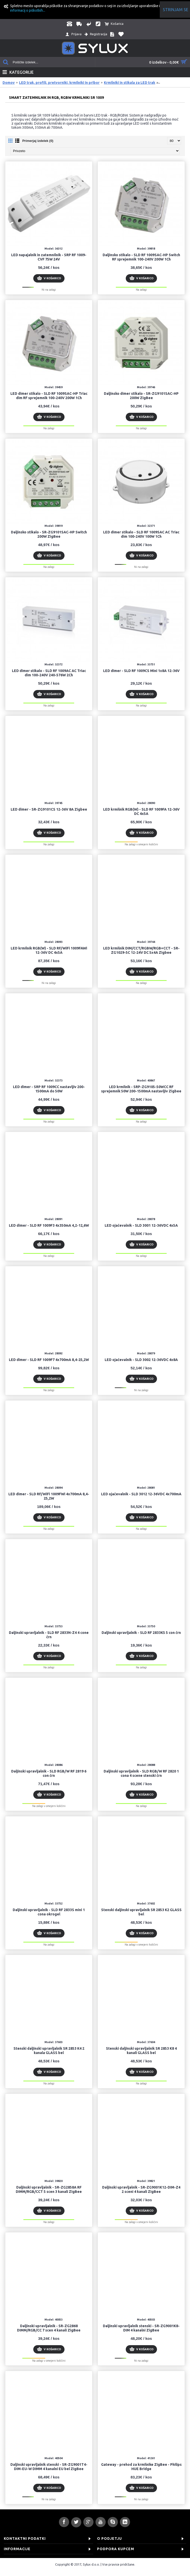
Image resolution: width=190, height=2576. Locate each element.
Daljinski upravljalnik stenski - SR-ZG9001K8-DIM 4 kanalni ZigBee (141, 2328)
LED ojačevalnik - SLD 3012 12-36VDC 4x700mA (141, 1494)
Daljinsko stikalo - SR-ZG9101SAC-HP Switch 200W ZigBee (49, 534)
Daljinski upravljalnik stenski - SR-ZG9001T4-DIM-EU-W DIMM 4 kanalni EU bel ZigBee (48, 2466)
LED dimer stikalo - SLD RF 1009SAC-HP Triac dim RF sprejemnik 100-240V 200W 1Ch (48, 395)
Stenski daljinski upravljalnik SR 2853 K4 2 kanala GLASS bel (48, 2050)
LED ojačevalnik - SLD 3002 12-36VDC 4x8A (141, 1360)
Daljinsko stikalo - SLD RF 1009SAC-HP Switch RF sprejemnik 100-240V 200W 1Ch (141, 257)
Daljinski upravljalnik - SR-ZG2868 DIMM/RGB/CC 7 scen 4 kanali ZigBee (49, 2328)
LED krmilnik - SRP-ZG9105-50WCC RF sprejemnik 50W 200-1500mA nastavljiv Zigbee (141, 1089)
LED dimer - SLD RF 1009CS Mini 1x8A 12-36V (141, 671)
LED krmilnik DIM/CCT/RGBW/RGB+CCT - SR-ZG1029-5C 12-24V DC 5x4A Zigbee (141, 950)
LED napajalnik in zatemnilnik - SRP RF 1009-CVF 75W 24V (48, 257)
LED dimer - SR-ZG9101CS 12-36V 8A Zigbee (49, 809)
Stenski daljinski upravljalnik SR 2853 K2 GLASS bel (141, 1912)
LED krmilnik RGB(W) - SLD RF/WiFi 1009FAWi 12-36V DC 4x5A (49, 950)
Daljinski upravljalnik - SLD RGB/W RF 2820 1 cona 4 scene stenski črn (141, 1773)
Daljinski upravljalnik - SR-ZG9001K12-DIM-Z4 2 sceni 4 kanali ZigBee (141, 2189)
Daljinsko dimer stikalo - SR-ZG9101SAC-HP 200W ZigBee (141, 395)
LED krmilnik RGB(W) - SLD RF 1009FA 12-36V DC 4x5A (141, 811)
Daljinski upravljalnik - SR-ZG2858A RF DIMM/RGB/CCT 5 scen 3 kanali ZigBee (49, 2189)
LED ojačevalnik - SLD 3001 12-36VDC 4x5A (141, 1225)
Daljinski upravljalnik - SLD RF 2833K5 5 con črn (141, 1633)
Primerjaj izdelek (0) (37, 141)
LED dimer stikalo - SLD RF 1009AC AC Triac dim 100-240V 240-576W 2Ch (49, 673)
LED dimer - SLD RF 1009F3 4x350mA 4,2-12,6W (49, 1225)
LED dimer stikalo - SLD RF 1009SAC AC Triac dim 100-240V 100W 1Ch (141, 534)
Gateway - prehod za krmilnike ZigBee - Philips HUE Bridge (141, 2466)
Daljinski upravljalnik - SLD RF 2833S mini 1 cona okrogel (49, 1912)
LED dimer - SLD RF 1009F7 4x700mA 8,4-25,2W (49, 1360)
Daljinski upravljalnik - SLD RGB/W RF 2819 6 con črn (48, 1773)
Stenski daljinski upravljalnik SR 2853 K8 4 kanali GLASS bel (141, 2050)
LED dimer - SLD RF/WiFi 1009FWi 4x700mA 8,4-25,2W (48, 1496)
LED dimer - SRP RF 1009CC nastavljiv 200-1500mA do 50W (49, 1089)
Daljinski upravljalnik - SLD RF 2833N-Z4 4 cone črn (49, 1635)
